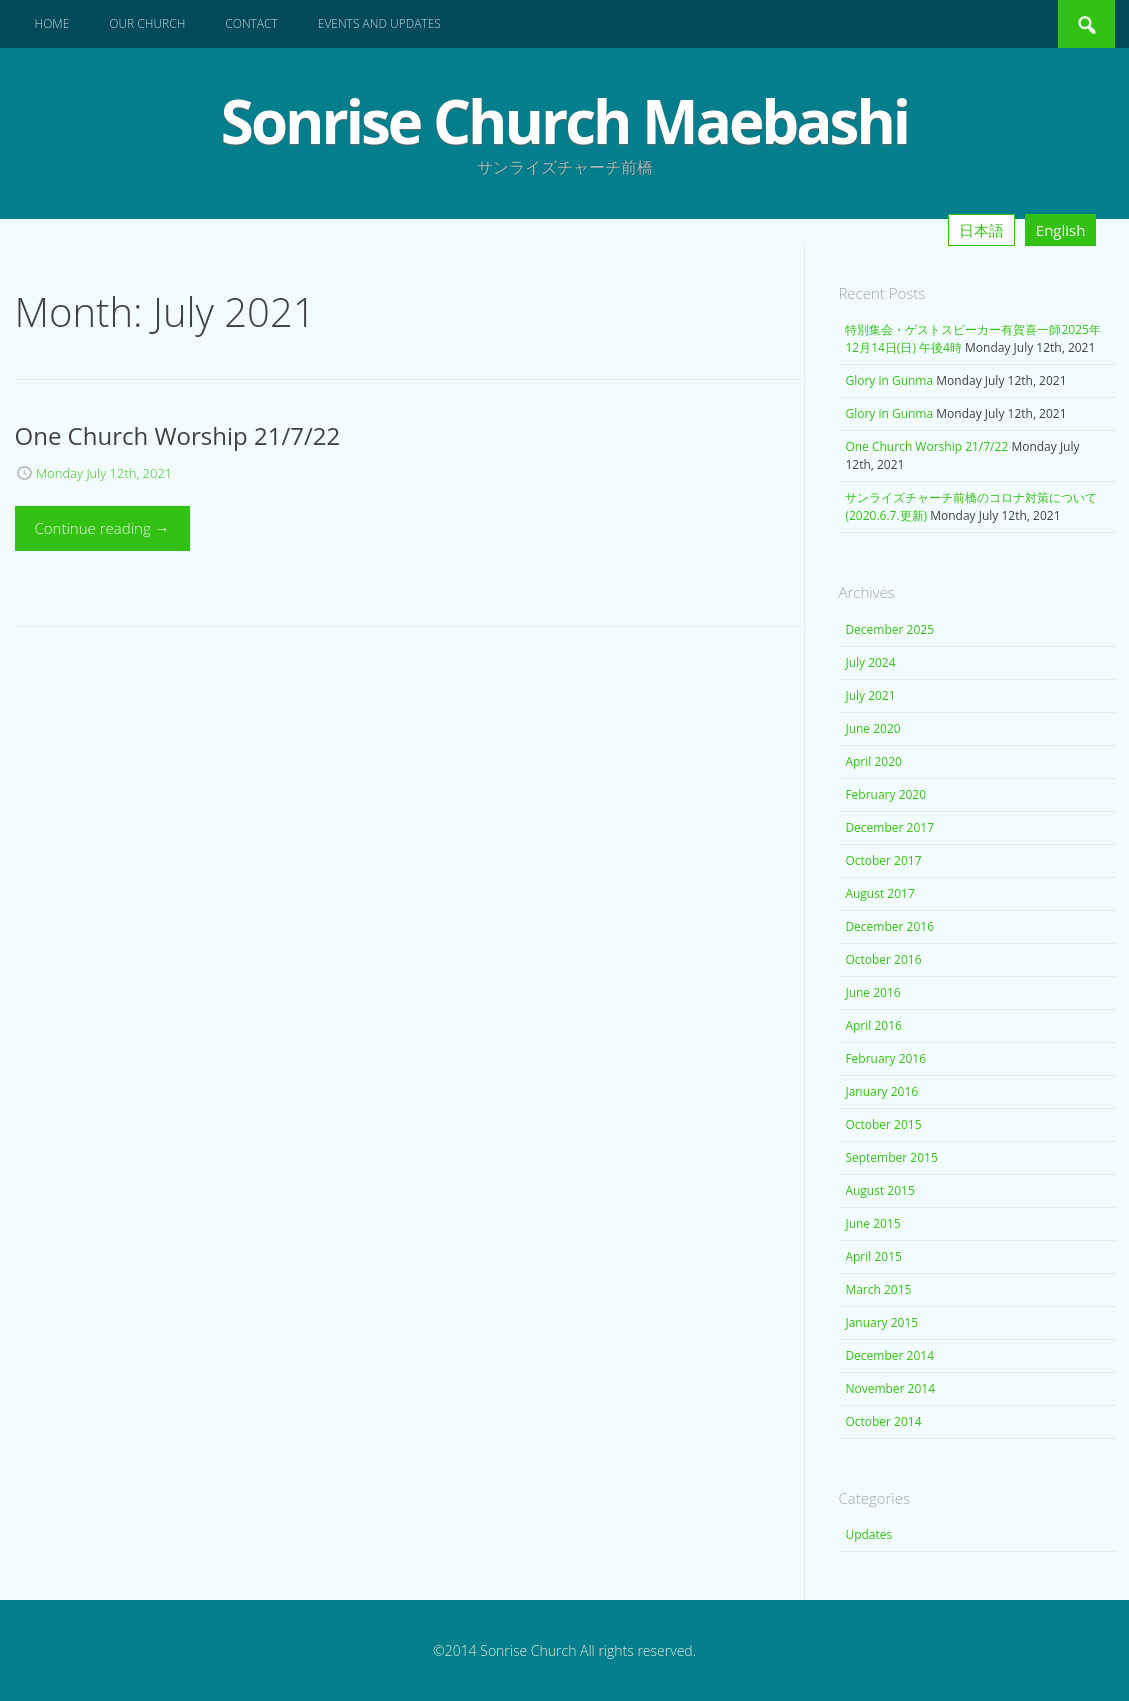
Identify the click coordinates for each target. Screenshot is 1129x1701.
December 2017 (889, 827)
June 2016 (872, 992)
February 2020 (885, 794)
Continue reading (102, 528)
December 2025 (889, 629)
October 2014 (883, 1421)
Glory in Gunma (889, 380)
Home (52, 23)
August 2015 (879, 1190)
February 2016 (885, 1058)
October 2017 (883, 860)
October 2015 (883, 1124)
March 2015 (878, 1289)
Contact (251, 23)
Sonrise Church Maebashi (564, 121)
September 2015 (891, 1157)
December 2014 (889, 1355)
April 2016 (873, 1025)
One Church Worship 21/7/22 (926, 446)
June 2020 (872, 728)
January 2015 (881, 1322)
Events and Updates (379, 23)
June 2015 (872, 1223)
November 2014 (890, 1388)
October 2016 (883, 959)
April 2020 (873, 761)
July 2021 (870, 695)
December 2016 (889, 926)
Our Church (147, 23)
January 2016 (881, 1091)
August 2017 (879, 893)
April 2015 (873, 1256)
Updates (868, 1534)
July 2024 (870, 662)
